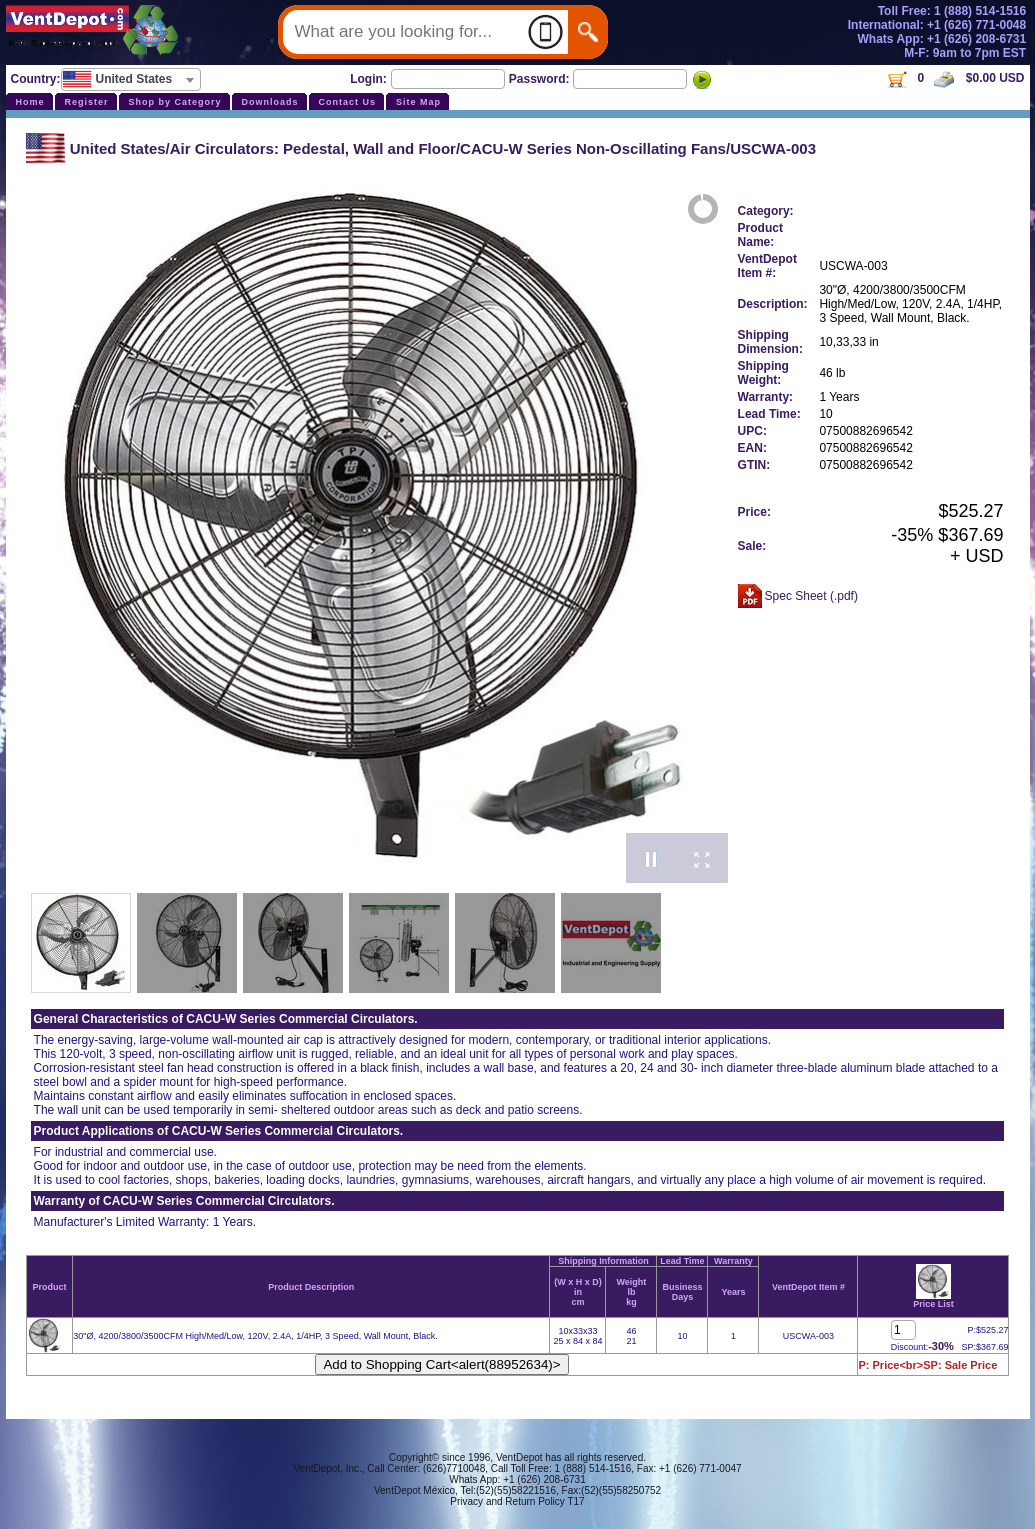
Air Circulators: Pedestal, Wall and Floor (313, 148)
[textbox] (131, 79)
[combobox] (131, 79)
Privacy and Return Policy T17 (517, 1501)
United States (118, 148)
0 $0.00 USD (954, 78)
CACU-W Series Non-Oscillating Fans (593, 148)
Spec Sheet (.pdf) (811, 596)
